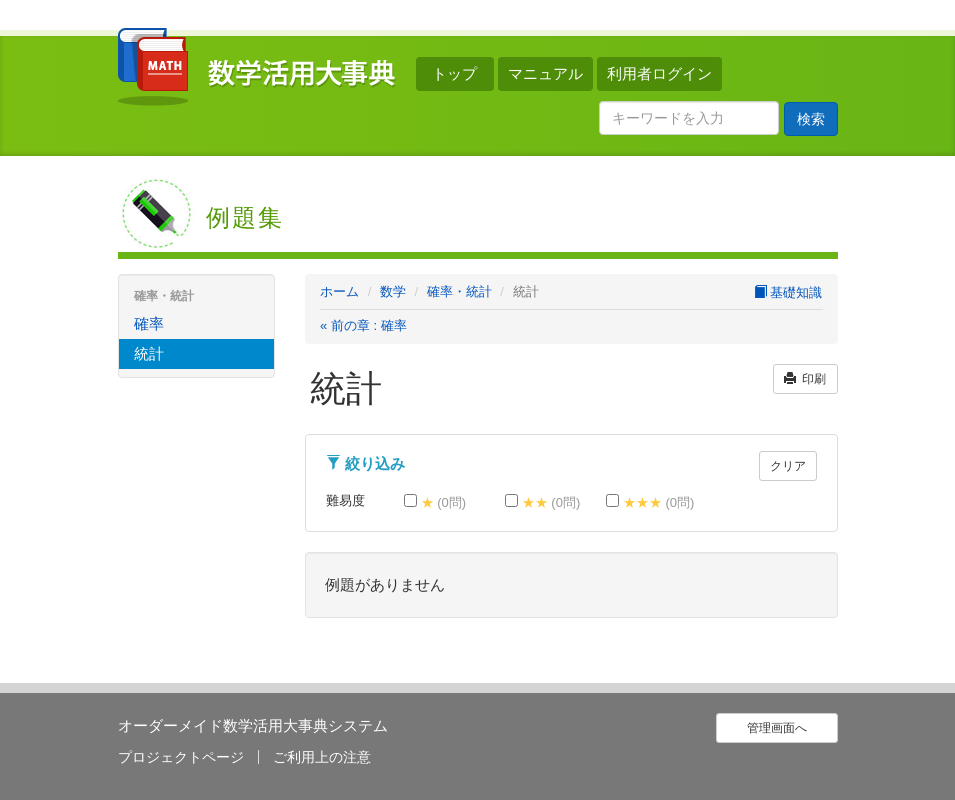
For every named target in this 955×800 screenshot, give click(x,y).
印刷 (805, 379)
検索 (811, 119)
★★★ (650, 502)
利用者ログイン (659, 73)
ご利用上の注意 (322, 757)
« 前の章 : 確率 (363, 325)
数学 (393, 291)
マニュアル (545, 73)
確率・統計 (459, 291)
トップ (454, 73)
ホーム (339, 291)
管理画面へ (777, 728)
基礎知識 (788, 292)
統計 (149, 353)
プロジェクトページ (181, 757)
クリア (788, 466)
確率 (149, 323)
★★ (542, 502)
